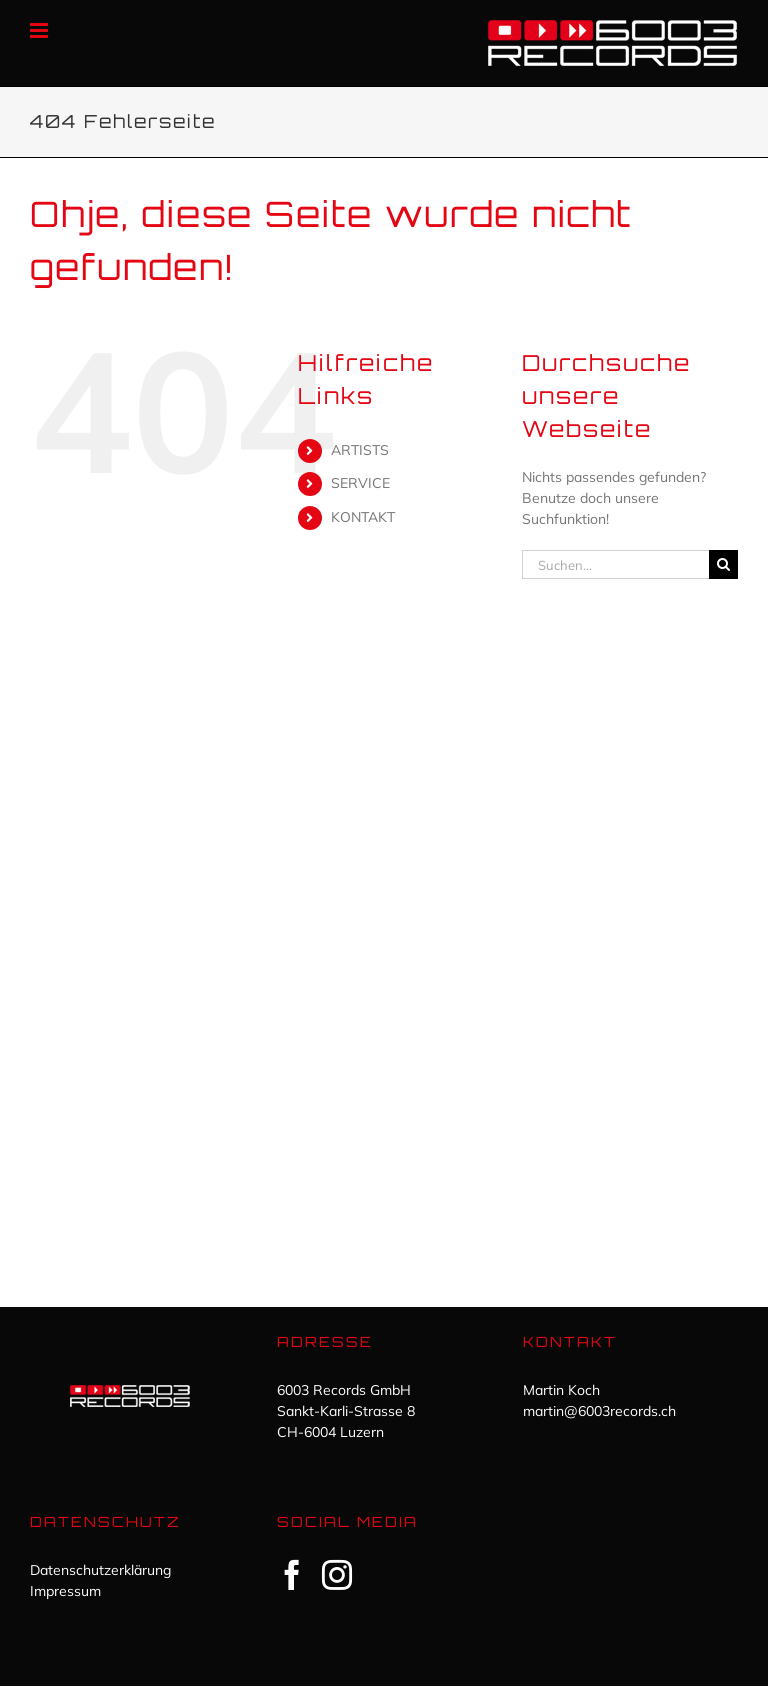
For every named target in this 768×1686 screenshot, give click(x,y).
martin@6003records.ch (599, 1411)
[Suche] (723, 564)
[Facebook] (292, 1575)
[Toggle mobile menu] (40, 30)
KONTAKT (363, 517)
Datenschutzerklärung (100, 1570)
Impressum (65, 1591)
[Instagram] (337, 1575)
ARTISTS (360, 450)
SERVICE (360, 483)
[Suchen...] (615, 564)
